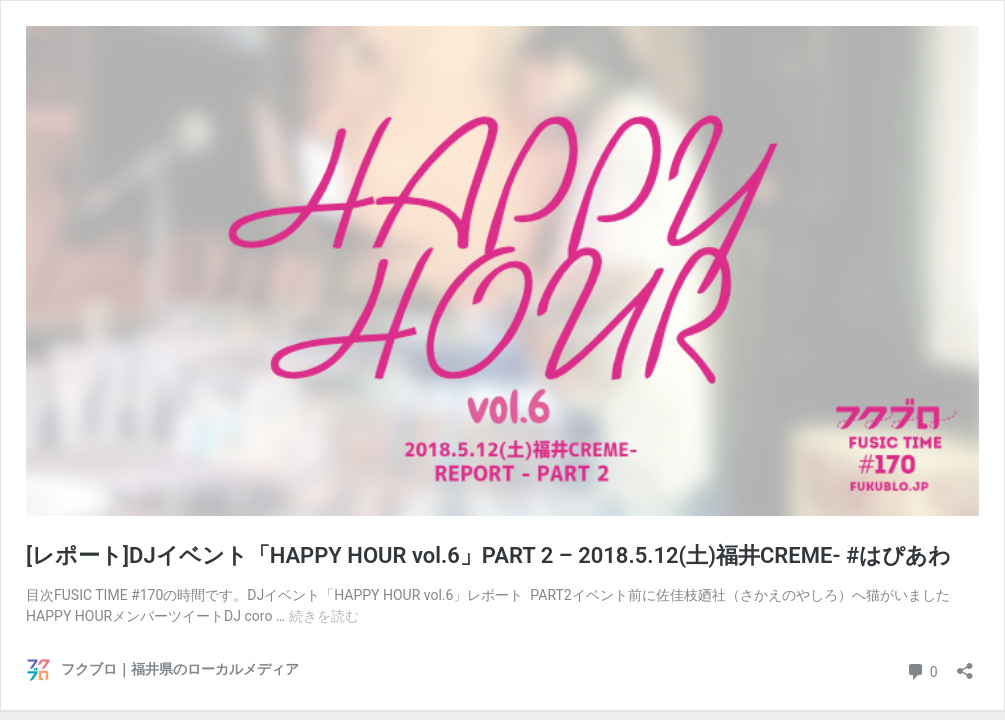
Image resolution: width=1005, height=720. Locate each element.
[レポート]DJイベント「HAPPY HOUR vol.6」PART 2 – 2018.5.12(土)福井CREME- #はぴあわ (488, 555)
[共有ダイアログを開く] (965, 664)
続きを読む (324, 616)
